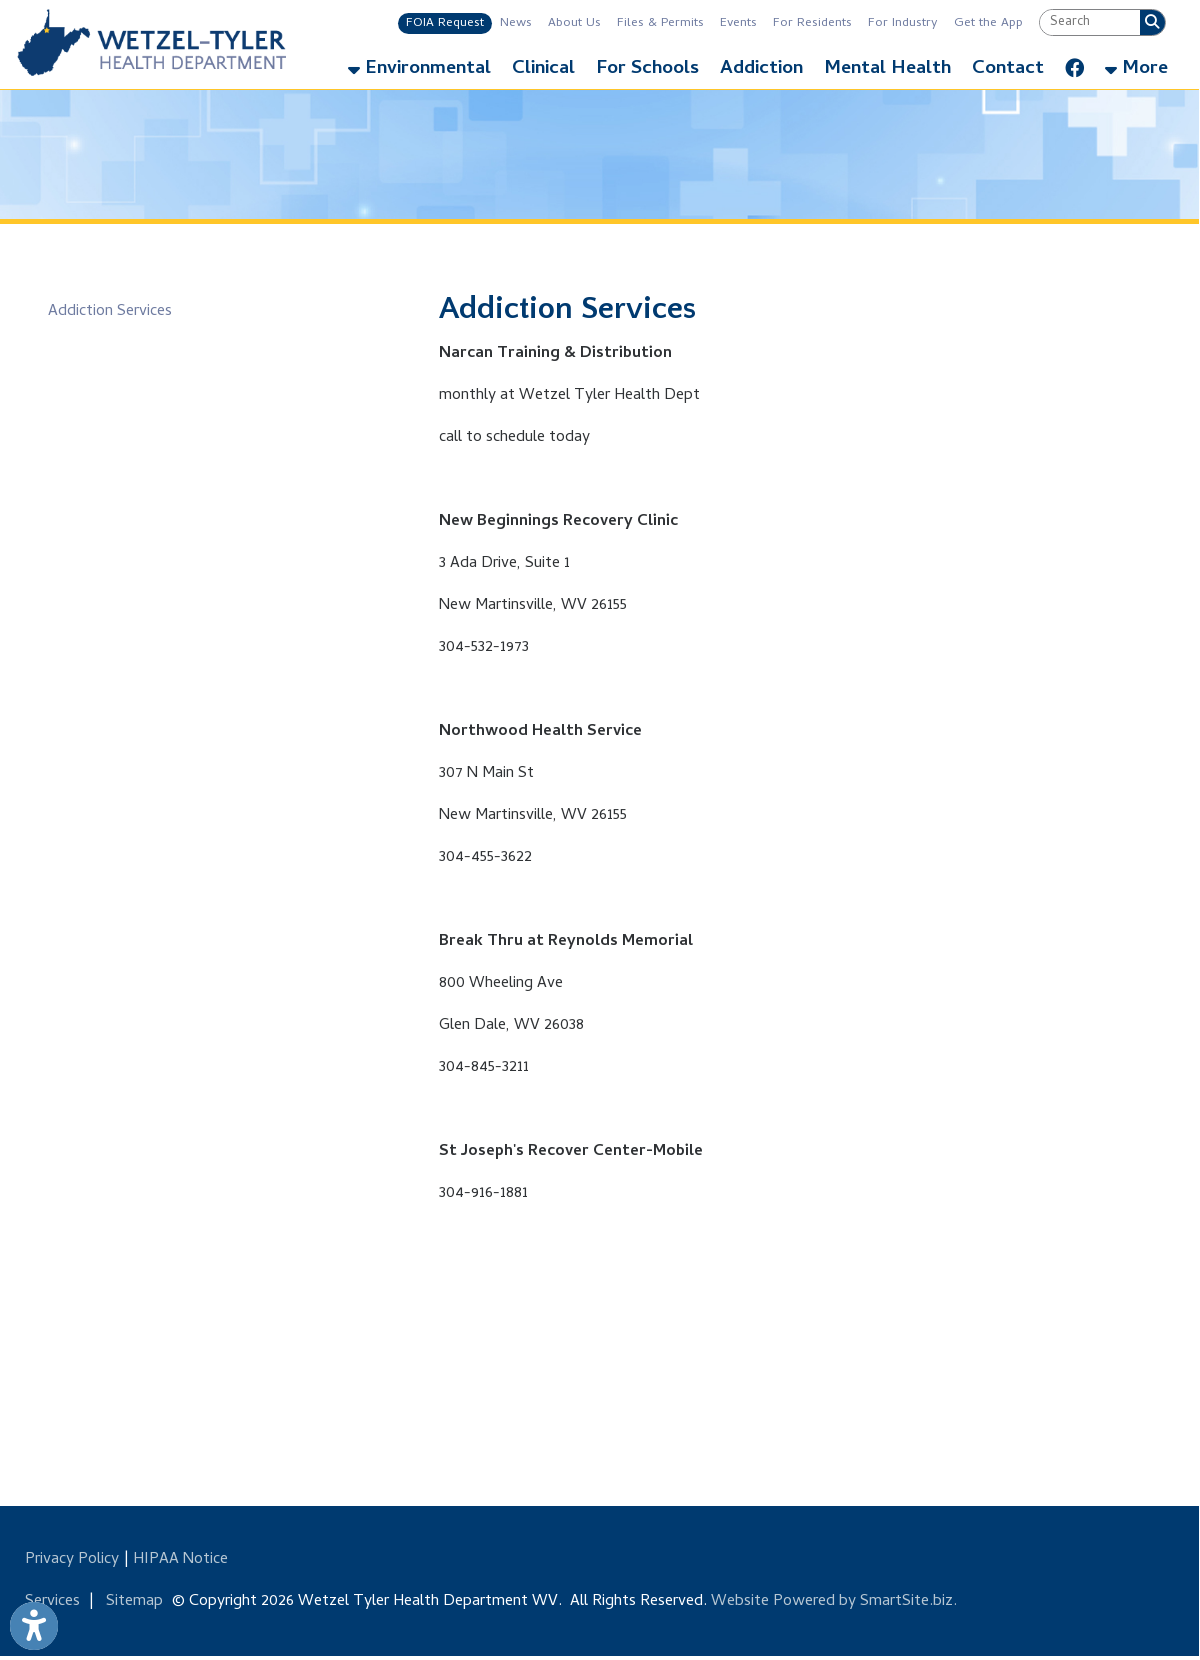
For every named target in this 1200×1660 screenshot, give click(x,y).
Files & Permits (660, 23)
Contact (1008, 69)
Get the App (988, 23)
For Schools (647, 69)
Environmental (419, 69)
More (1136, 69)
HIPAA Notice (180, 1560)
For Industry (903, 23)
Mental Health (887, 69)
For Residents (812, 23)
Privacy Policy (72, 1560)
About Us (574, 23)
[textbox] (1090, 22)
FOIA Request (445, 23)
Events (738, 23)
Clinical (543, 69)
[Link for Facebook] (1074, 64)
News (516, 23)
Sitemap (134, 1602)
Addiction (761, 69)
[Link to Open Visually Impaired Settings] (34, 1626)
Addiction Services (110, 312)
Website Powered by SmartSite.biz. (834, 1602)
